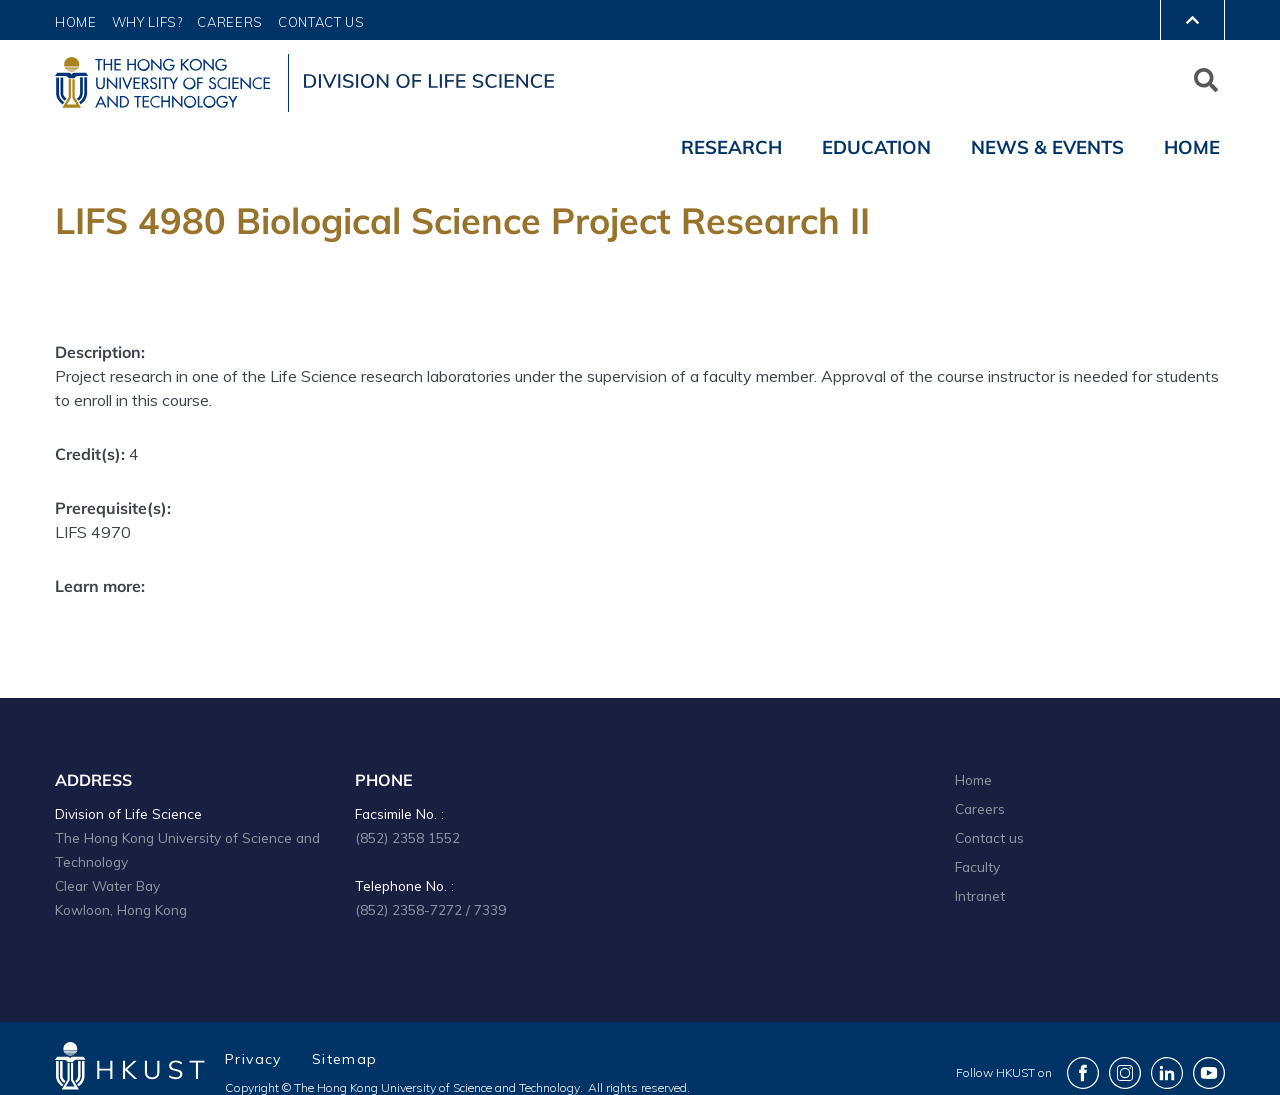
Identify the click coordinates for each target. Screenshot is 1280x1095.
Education (876, 147)
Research (731, 147)
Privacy (253, 1059)
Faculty (977, 866)
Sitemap (345, 1059)
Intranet (980, 895)
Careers (230, 22)
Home (76, 22)
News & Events (1047, 147)
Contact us (989, 837)
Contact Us (321, 22)
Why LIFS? (147, 22)
